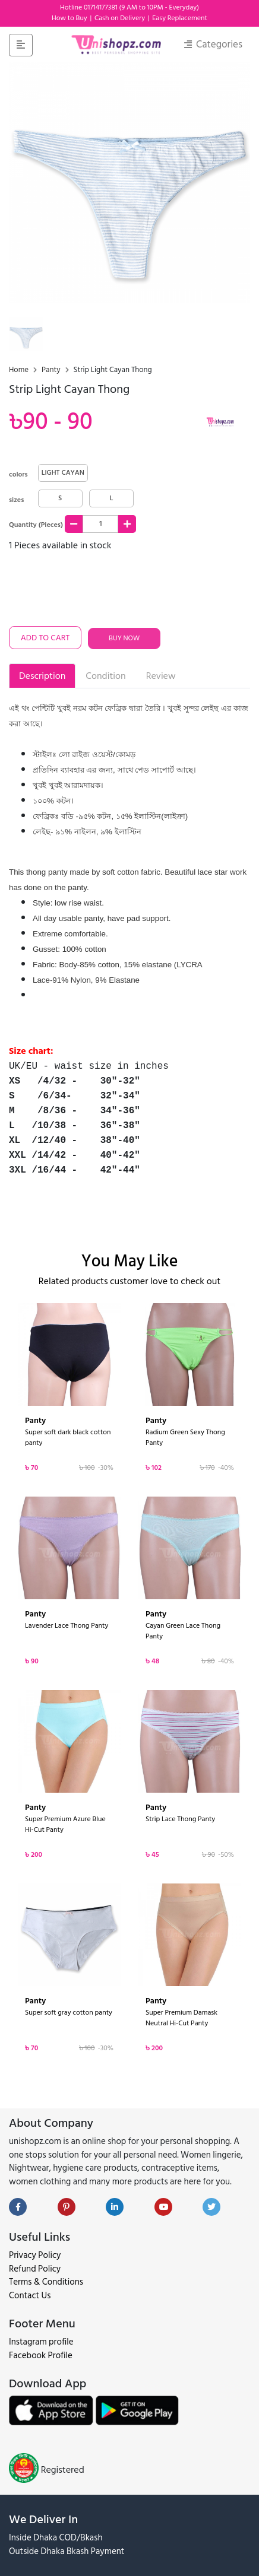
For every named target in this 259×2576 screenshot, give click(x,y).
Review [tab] (161, 676)
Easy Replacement (179, 18)
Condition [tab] (105, 676)
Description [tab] (42, 676)
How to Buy (70, 18)
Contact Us (29, 2295)
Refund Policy (35, 2268)
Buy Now (124, 638)
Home (19, 369)
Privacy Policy (35, 2255)
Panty (52, 369)
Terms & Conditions (46, 2282)
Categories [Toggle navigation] (213, 44)
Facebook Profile (40, 2355)
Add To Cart (45, 637)
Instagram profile (41, 2341)
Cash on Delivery (120, 18)
